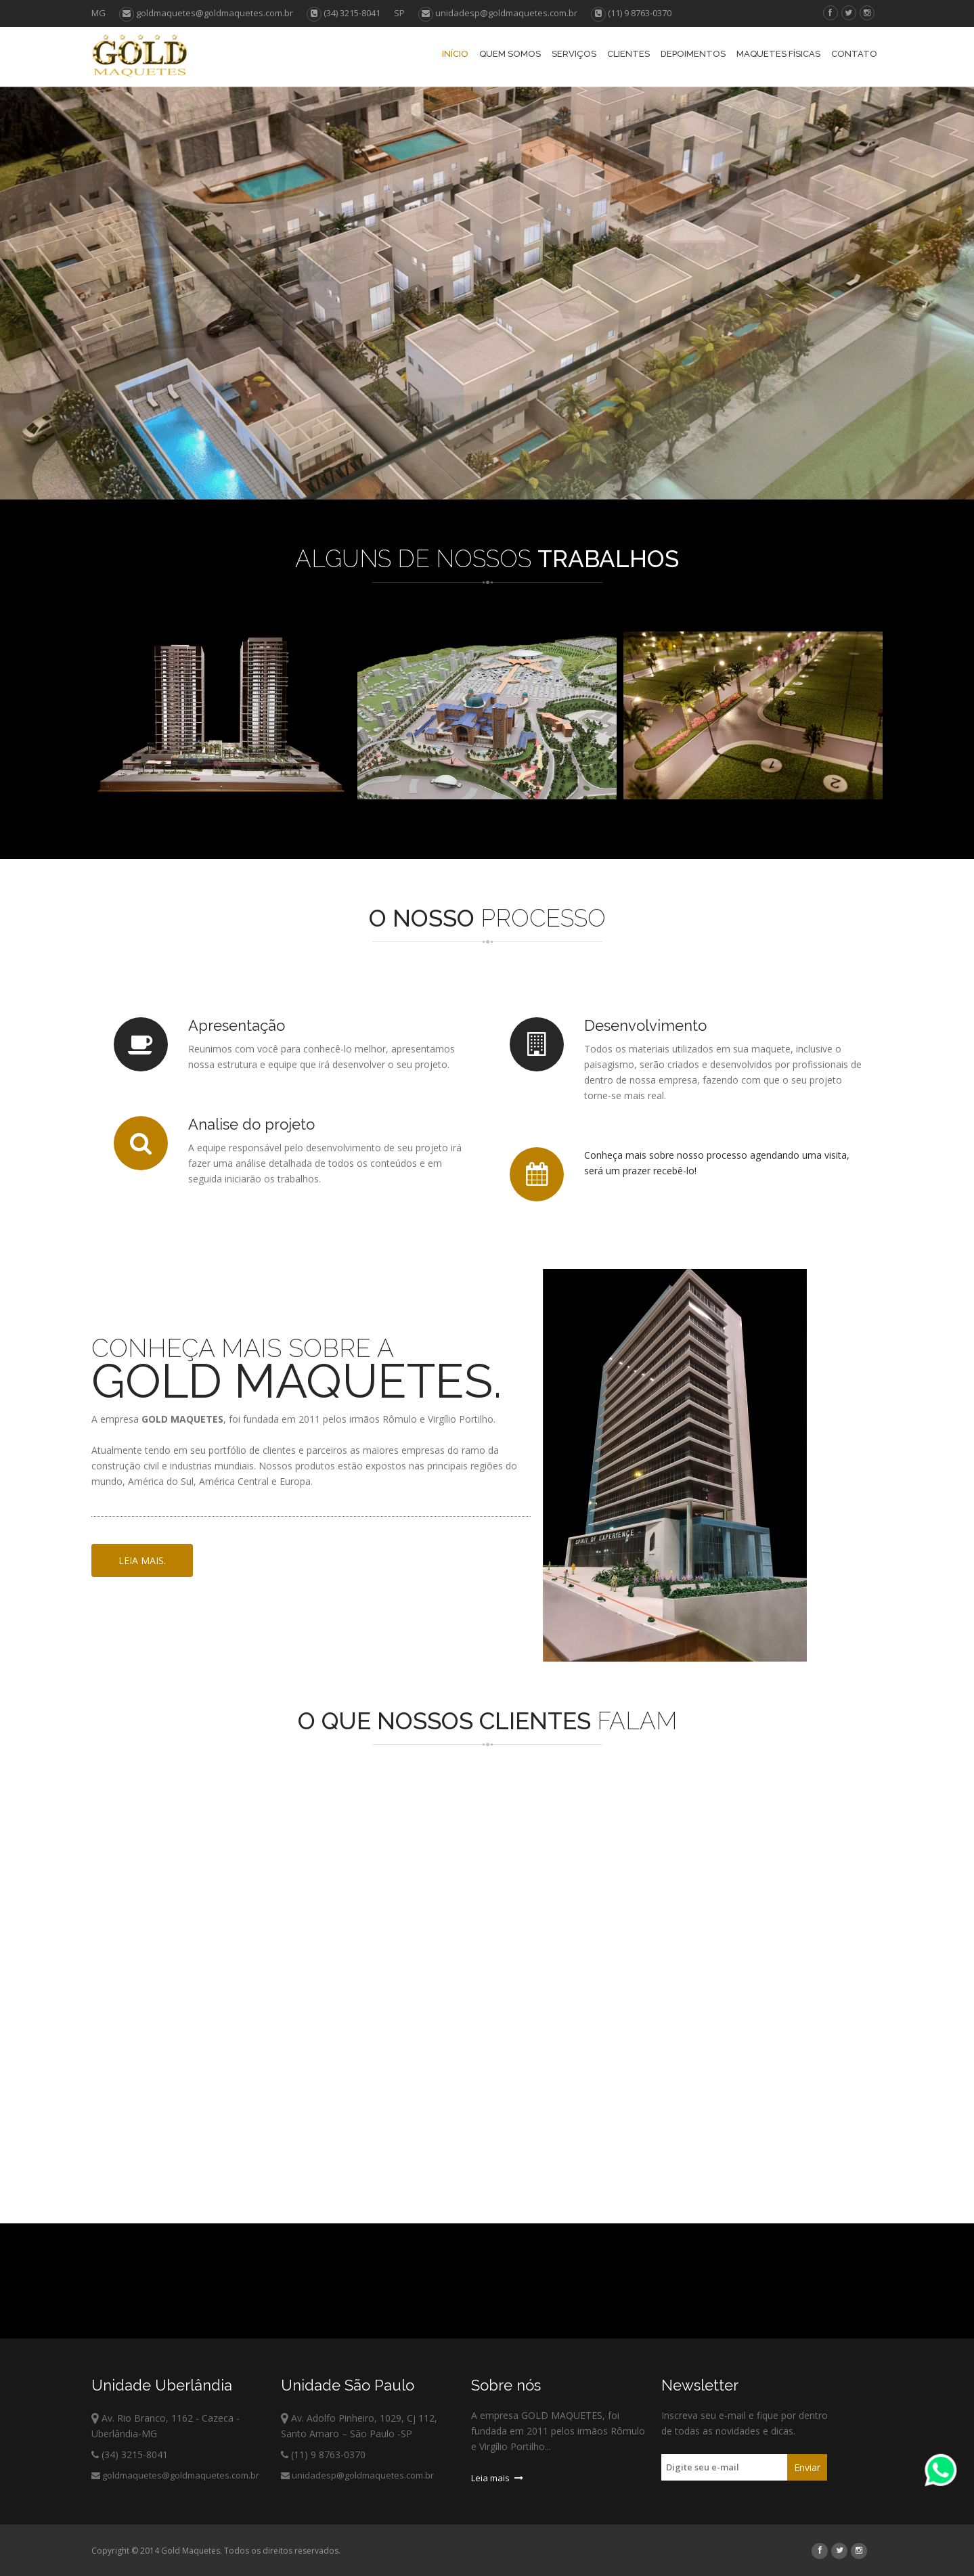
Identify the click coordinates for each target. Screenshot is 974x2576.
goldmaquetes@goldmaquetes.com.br (206, 13)
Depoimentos (693, 54)
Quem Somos (510, 54)
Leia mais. (142, 1560)
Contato (854, 54)
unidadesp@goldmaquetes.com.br (497, 13)
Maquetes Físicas (778, 54)
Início (455, 54)
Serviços (574, 54)
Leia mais (497, 2478)
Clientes (628, 54)
